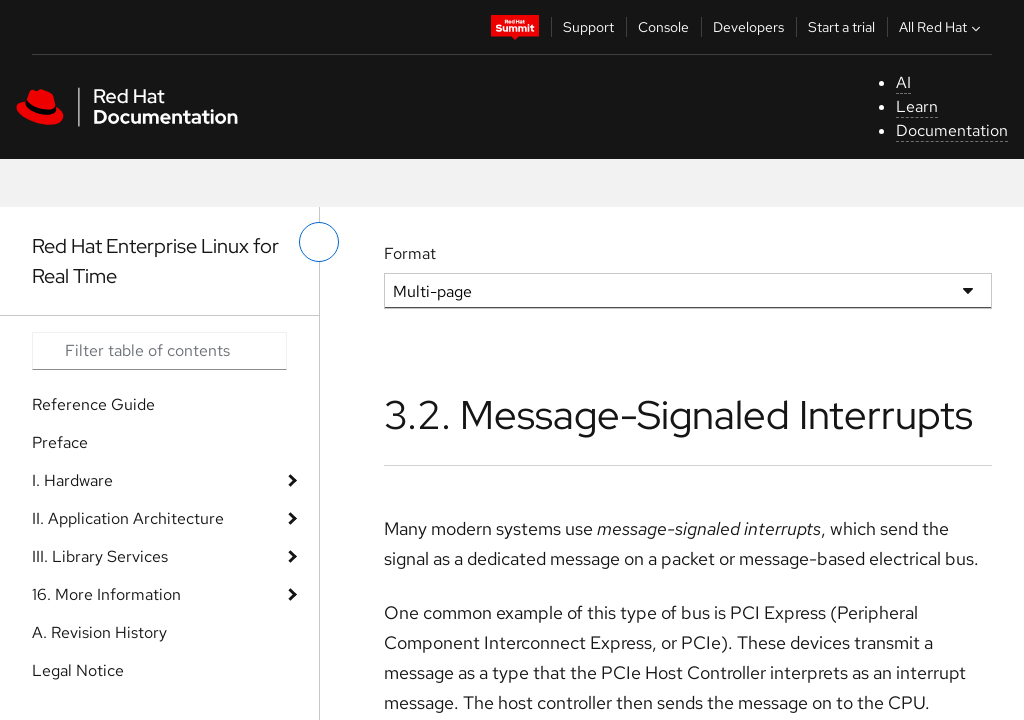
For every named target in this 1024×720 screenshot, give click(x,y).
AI (903, 82)
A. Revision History (99, 632)
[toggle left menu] (319, 242)
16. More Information (106, 594)
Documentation (952, 130)
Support (588, 27)
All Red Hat (942, 27)
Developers (748, 27)
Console (663, 27)
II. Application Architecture (128, 518)
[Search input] (159, 351)
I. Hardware (72, 480)
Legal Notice (78, 670)
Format (410, 253)
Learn (917, 106)
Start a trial (841, 27)
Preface (60, 442)
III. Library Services (100, 556)
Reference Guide (93, 404)
